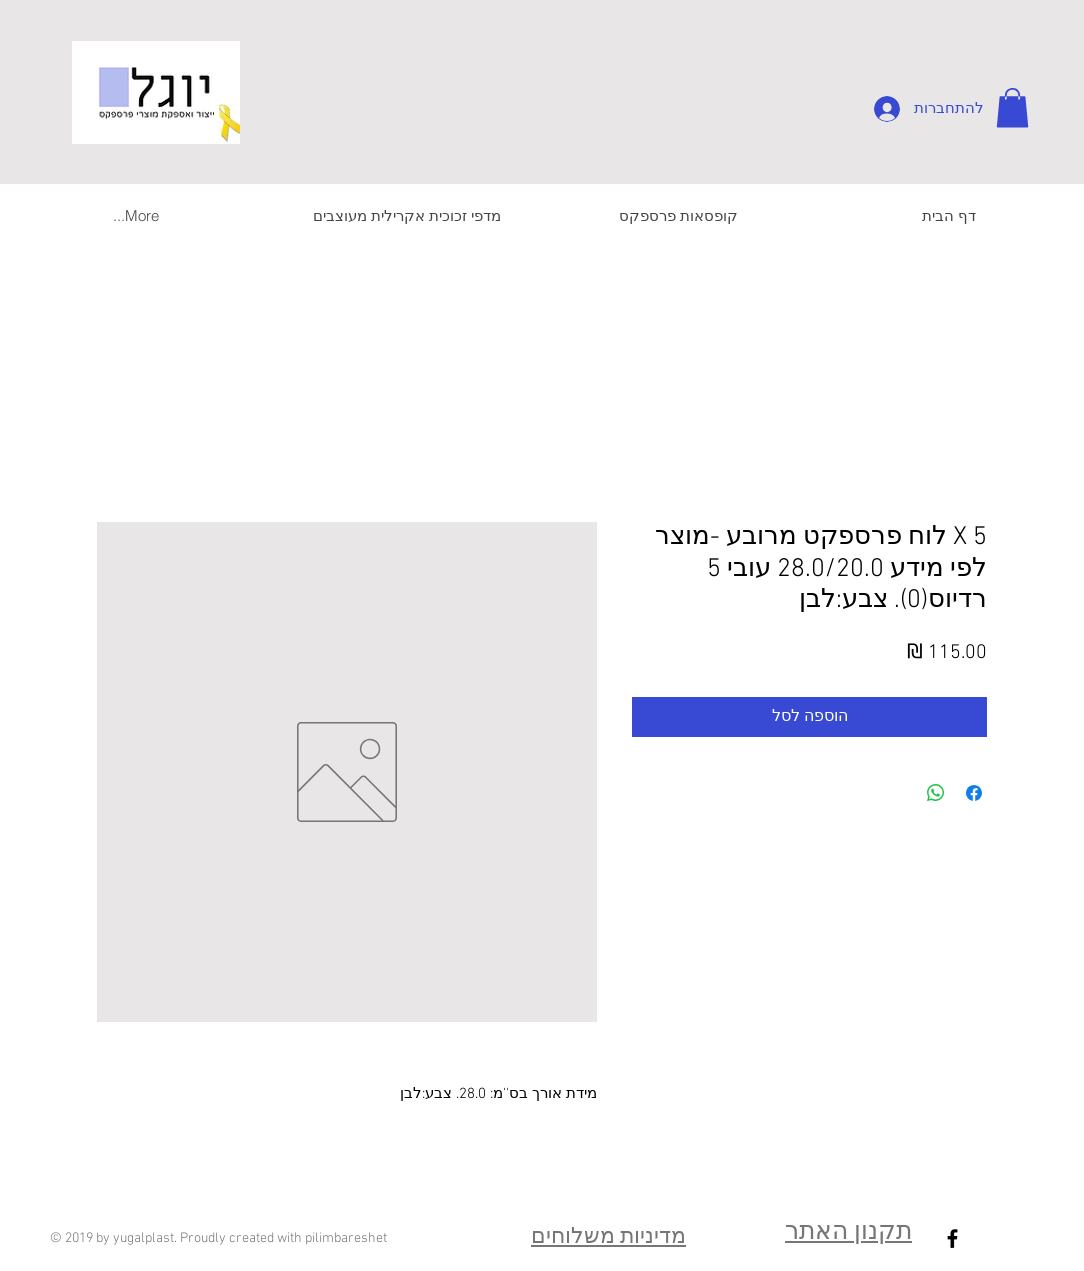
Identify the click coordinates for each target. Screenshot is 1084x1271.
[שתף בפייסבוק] (974, 793)
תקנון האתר (848, 1233)
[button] (1012, 107)
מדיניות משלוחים (608, 1237)
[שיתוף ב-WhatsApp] (936, 793)
